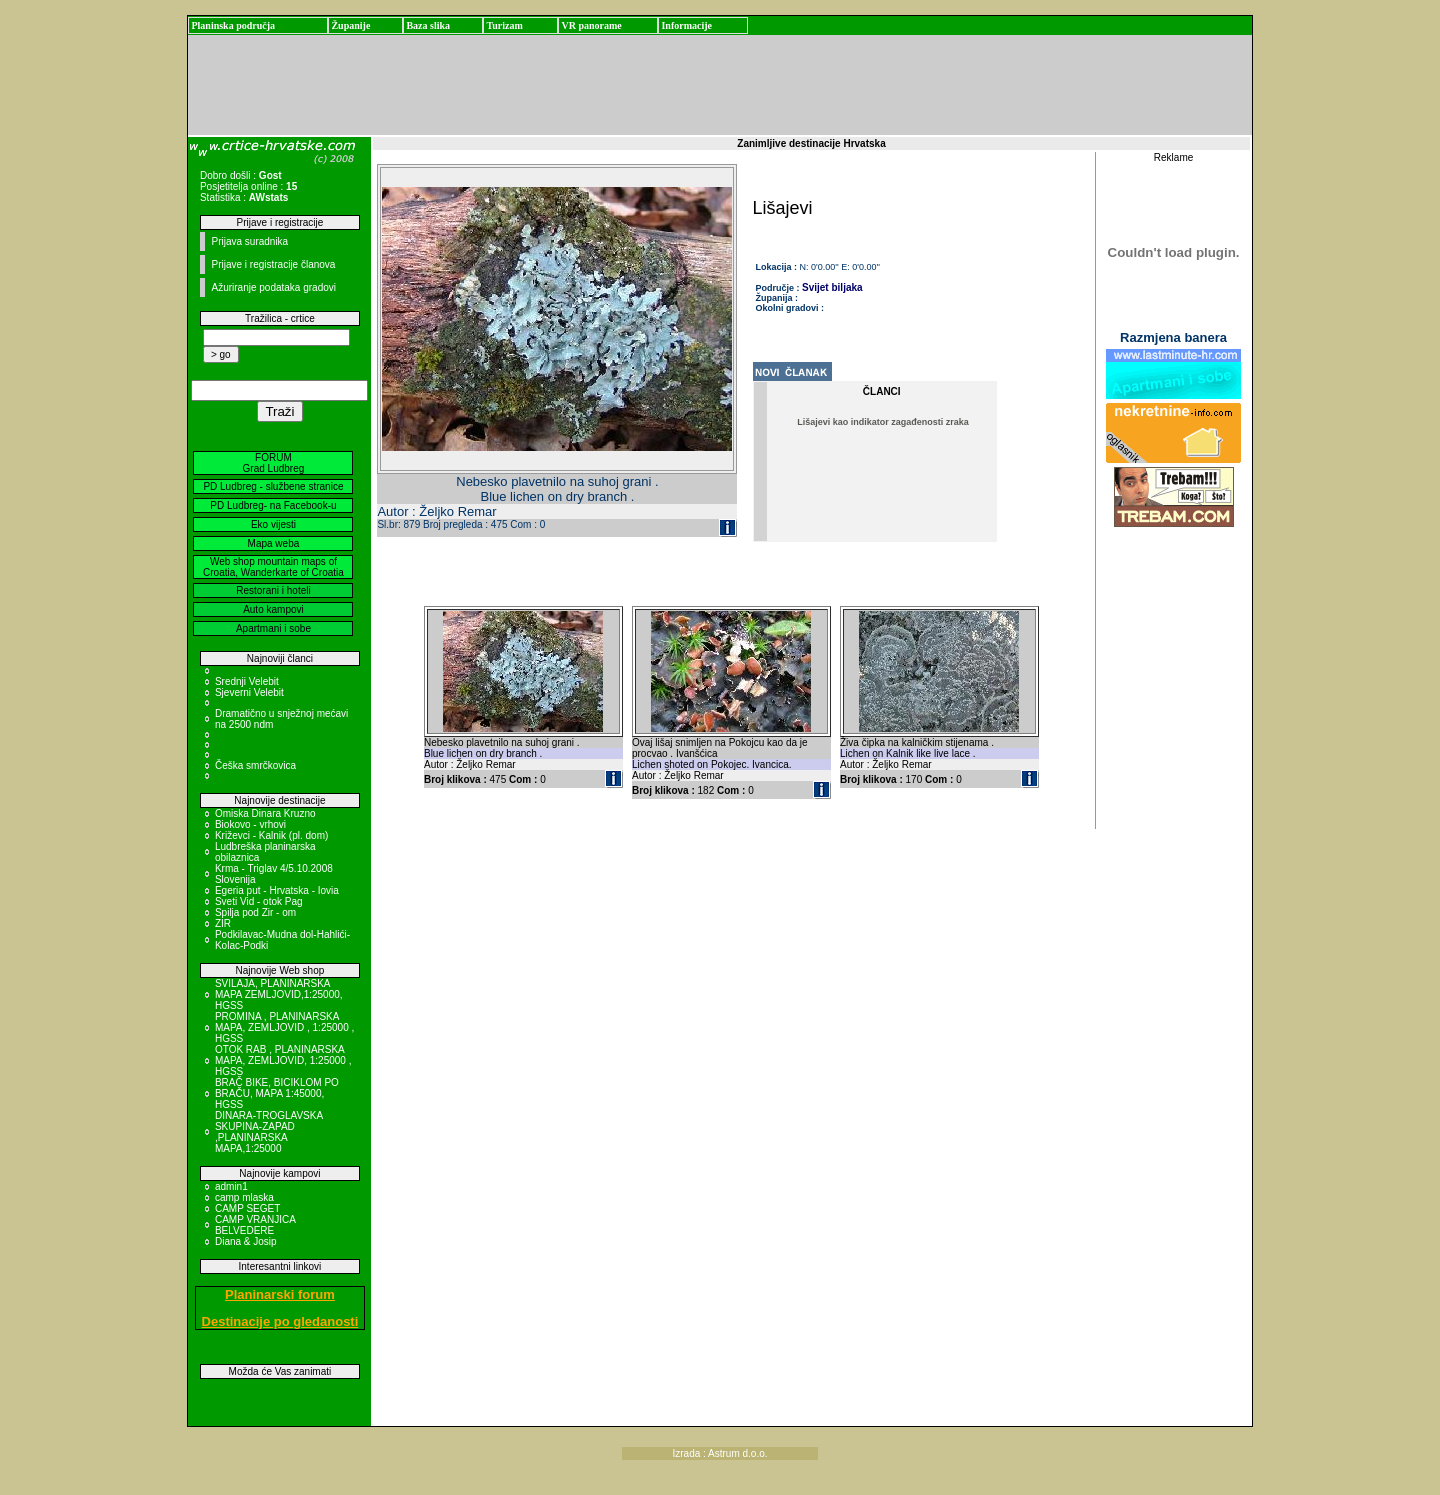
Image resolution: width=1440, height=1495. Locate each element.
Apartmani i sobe (273, 628)
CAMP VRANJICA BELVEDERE (255, 1225)
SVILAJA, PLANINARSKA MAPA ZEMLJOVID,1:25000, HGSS (279, 994)
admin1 (231, 1186)
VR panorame (591, 25)
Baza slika (428, 25)
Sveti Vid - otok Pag (259, 901)
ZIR (223, 923)
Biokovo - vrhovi (250, 824)
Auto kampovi (273, 609)
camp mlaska (244, 1197)
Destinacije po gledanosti (280, 1321)
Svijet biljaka (832, 287)
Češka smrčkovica (255, 765)
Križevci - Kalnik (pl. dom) (271, 835)
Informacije (686, 25)
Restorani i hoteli (273, 590)
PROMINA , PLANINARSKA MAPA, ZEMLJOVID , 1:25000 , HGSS (284, 1027)
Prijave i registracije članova (273, 264)
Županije (350, 25)
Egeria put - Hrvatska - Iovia (277, 890)
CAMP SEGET (247, 1208)
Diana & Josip (246, 1241)
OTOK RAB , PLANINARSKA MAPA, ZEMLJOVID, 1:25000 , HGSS (283, 1060)
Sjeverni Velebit (249, 692)
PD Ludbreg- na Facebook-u (273, 505)
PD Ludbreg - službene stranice (273, 486)
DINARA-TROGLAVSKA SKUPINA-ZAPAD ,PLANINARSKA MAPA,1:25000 (269, 1132)
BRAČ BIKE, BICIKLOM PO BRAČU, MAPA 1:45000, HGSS (277, 1093)
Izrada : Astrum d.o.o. (719, 1453)
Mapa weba (274, 543)
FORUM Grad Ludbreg (274, 463)
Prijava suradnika (249, 241)
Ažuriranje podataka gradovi (273, 287)
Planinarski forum (280, 1294)
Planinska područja (233, 25)
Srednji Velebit (247, 681)
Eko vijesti (273, 524)
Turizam (504, 25)
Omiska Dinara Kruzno (265, 813)
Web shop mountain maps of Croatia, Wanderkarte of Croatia (273, 567)
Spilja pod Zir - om (255, 912)
